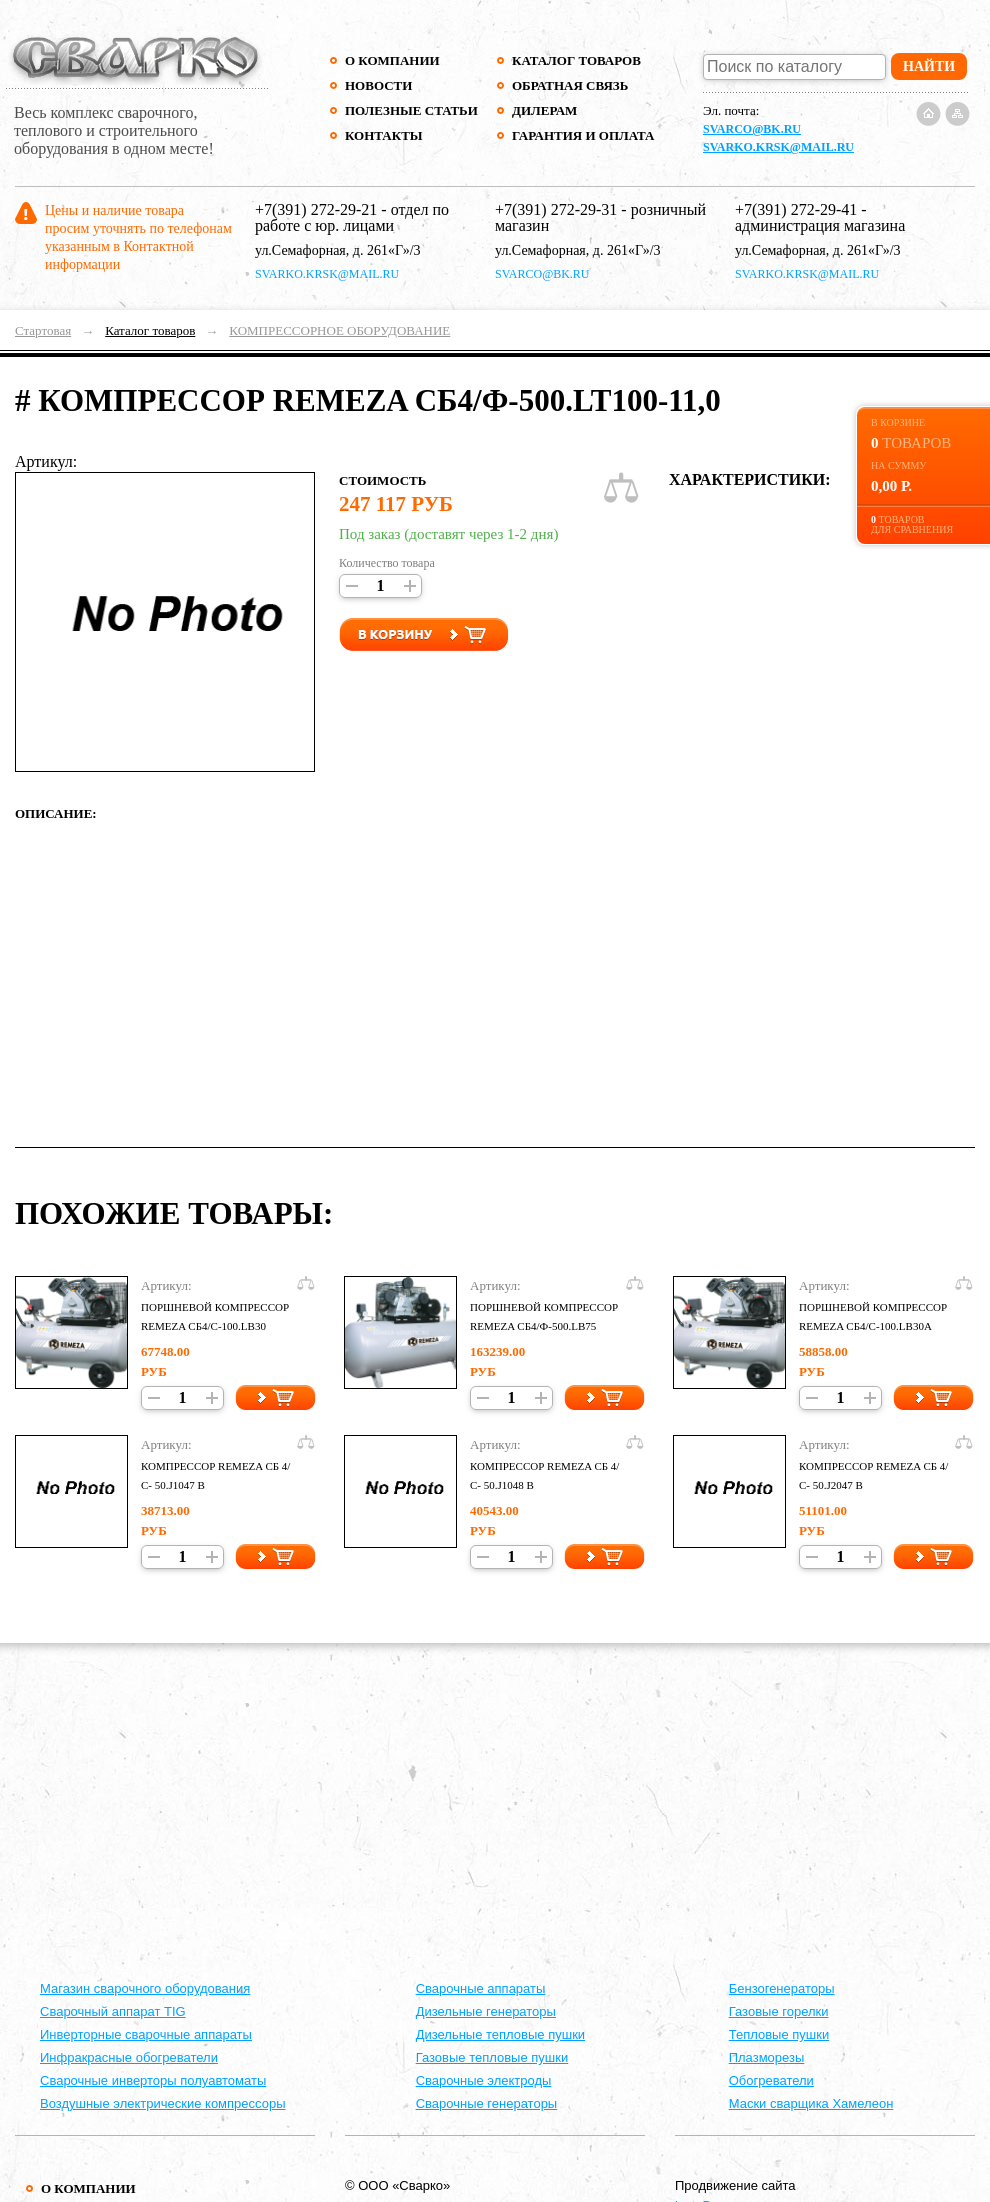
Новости (378, 85)
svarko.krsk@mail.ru (778, 147)
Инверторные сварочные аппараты (146, 2034)
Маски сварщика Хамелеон (811, 2103)
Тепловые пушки (779, 2034)
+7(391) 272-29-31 (556, 209)
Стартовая (43, 330)
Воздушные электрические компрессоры (163, 2103)
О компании (392, 60)
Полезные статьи (411, 110)
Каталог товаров (576, 60)
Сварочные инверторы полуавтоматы (153, 2080)
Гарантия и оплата (582, 135)
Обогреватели (771, 2080)
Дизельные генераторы (486, 2011)
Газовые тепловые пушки (492, 2057)
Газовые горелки (779, 2011)
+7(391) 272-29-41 (796, 209)
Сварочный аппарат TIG (113, 2011)
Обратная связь (570, 85)
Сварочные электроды (484, 2080)
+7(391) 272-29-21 (316, 209)
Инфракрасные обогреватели (129, 2057)
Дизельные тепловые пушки (500, 2034)
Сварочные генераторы (487, 2103)
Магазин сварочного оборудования (145, 1988)
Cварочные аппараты (481, 1988)
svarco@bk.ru (752, 129)
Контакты (384, 135)
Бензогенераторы (782, 1988)
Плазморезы (767, 2057)
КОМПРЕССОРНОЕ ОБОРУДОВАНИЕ (339, 330)
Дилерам (544, 110)
